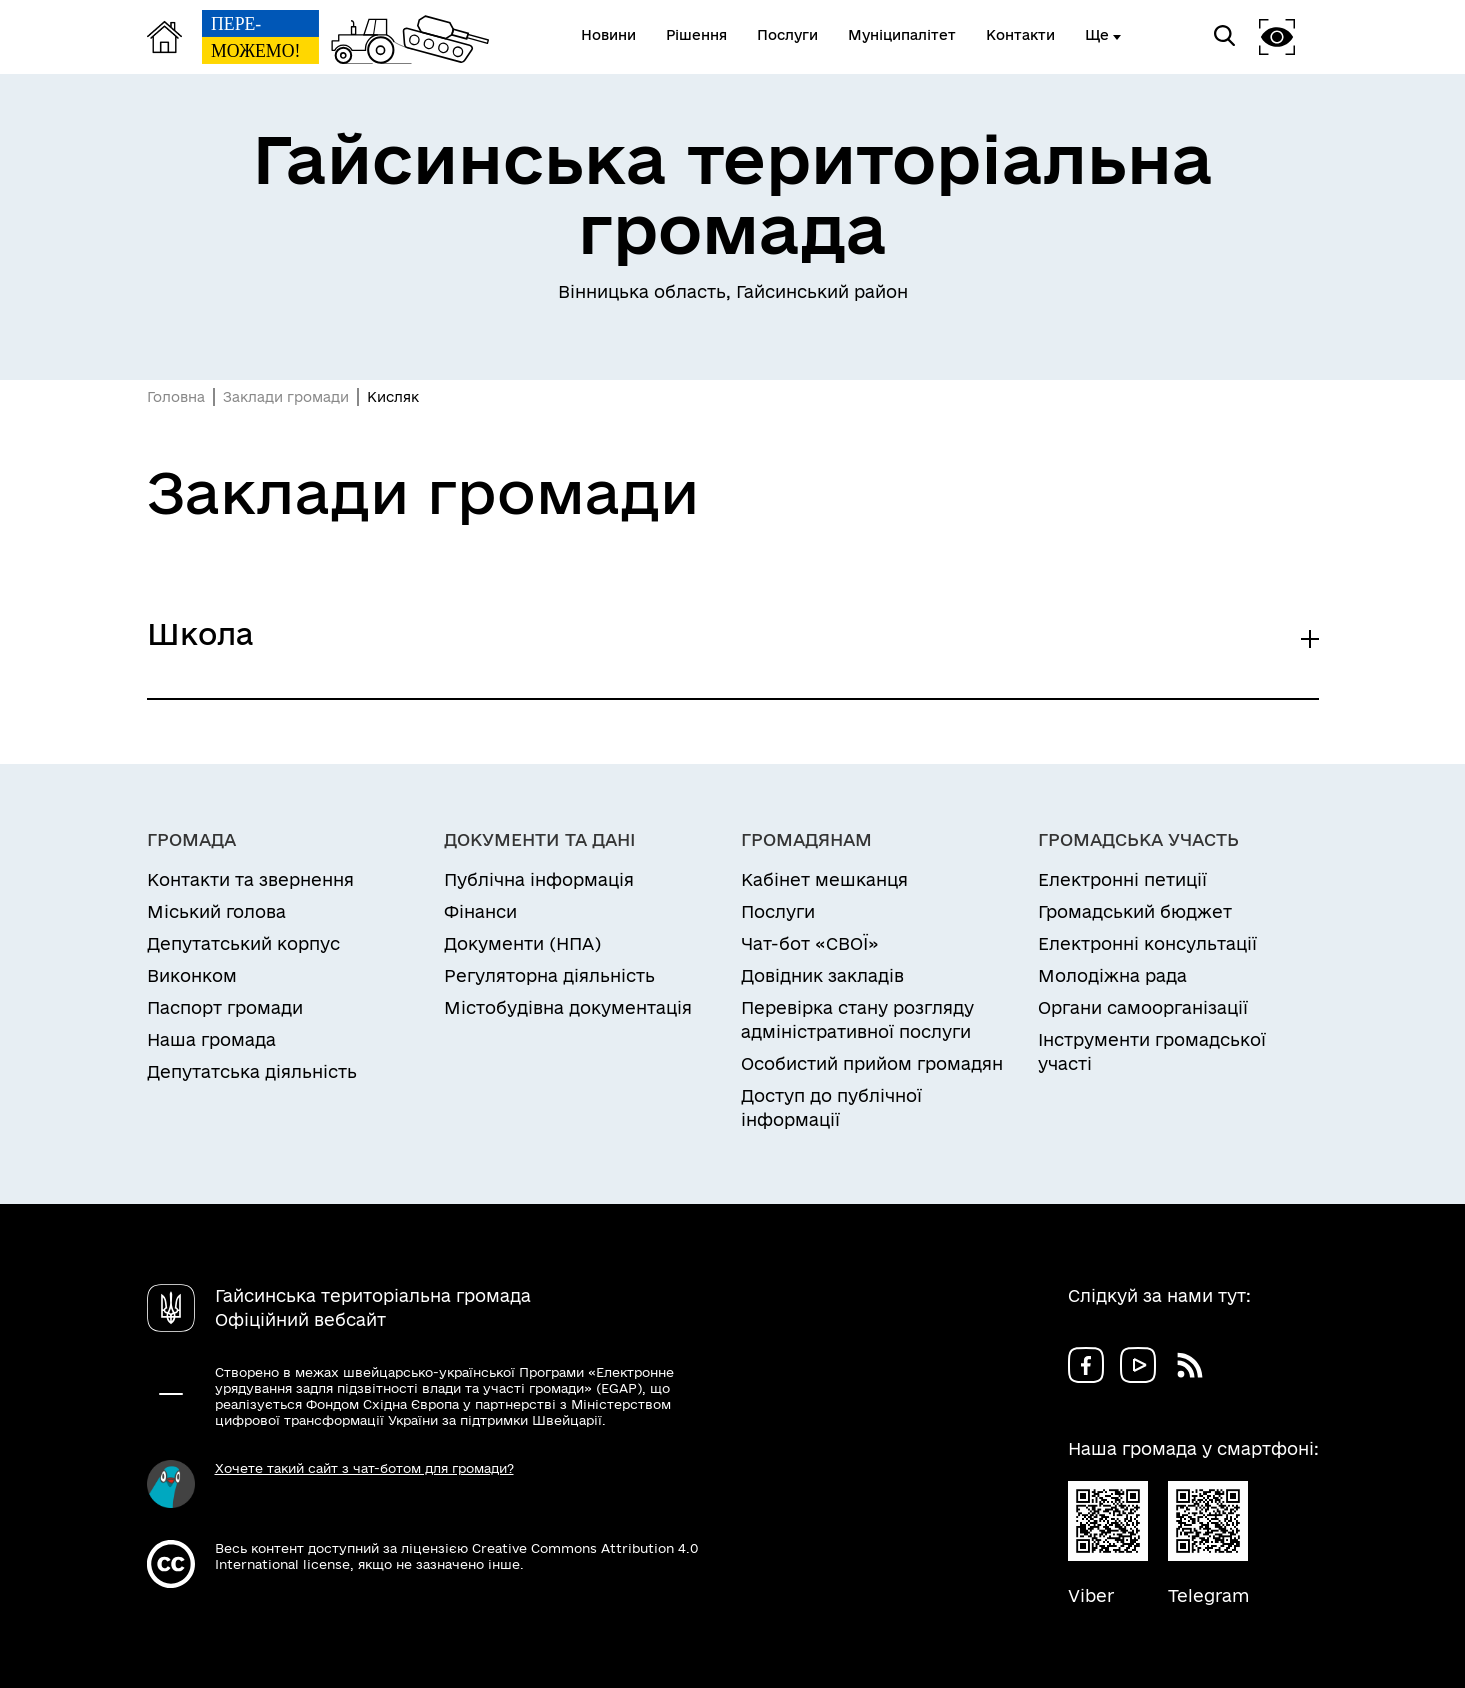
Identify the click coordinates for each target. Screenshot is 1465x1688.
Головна (176, 397)
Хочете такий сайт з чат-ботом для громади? (364, 1468)
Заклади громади (286, 397)
